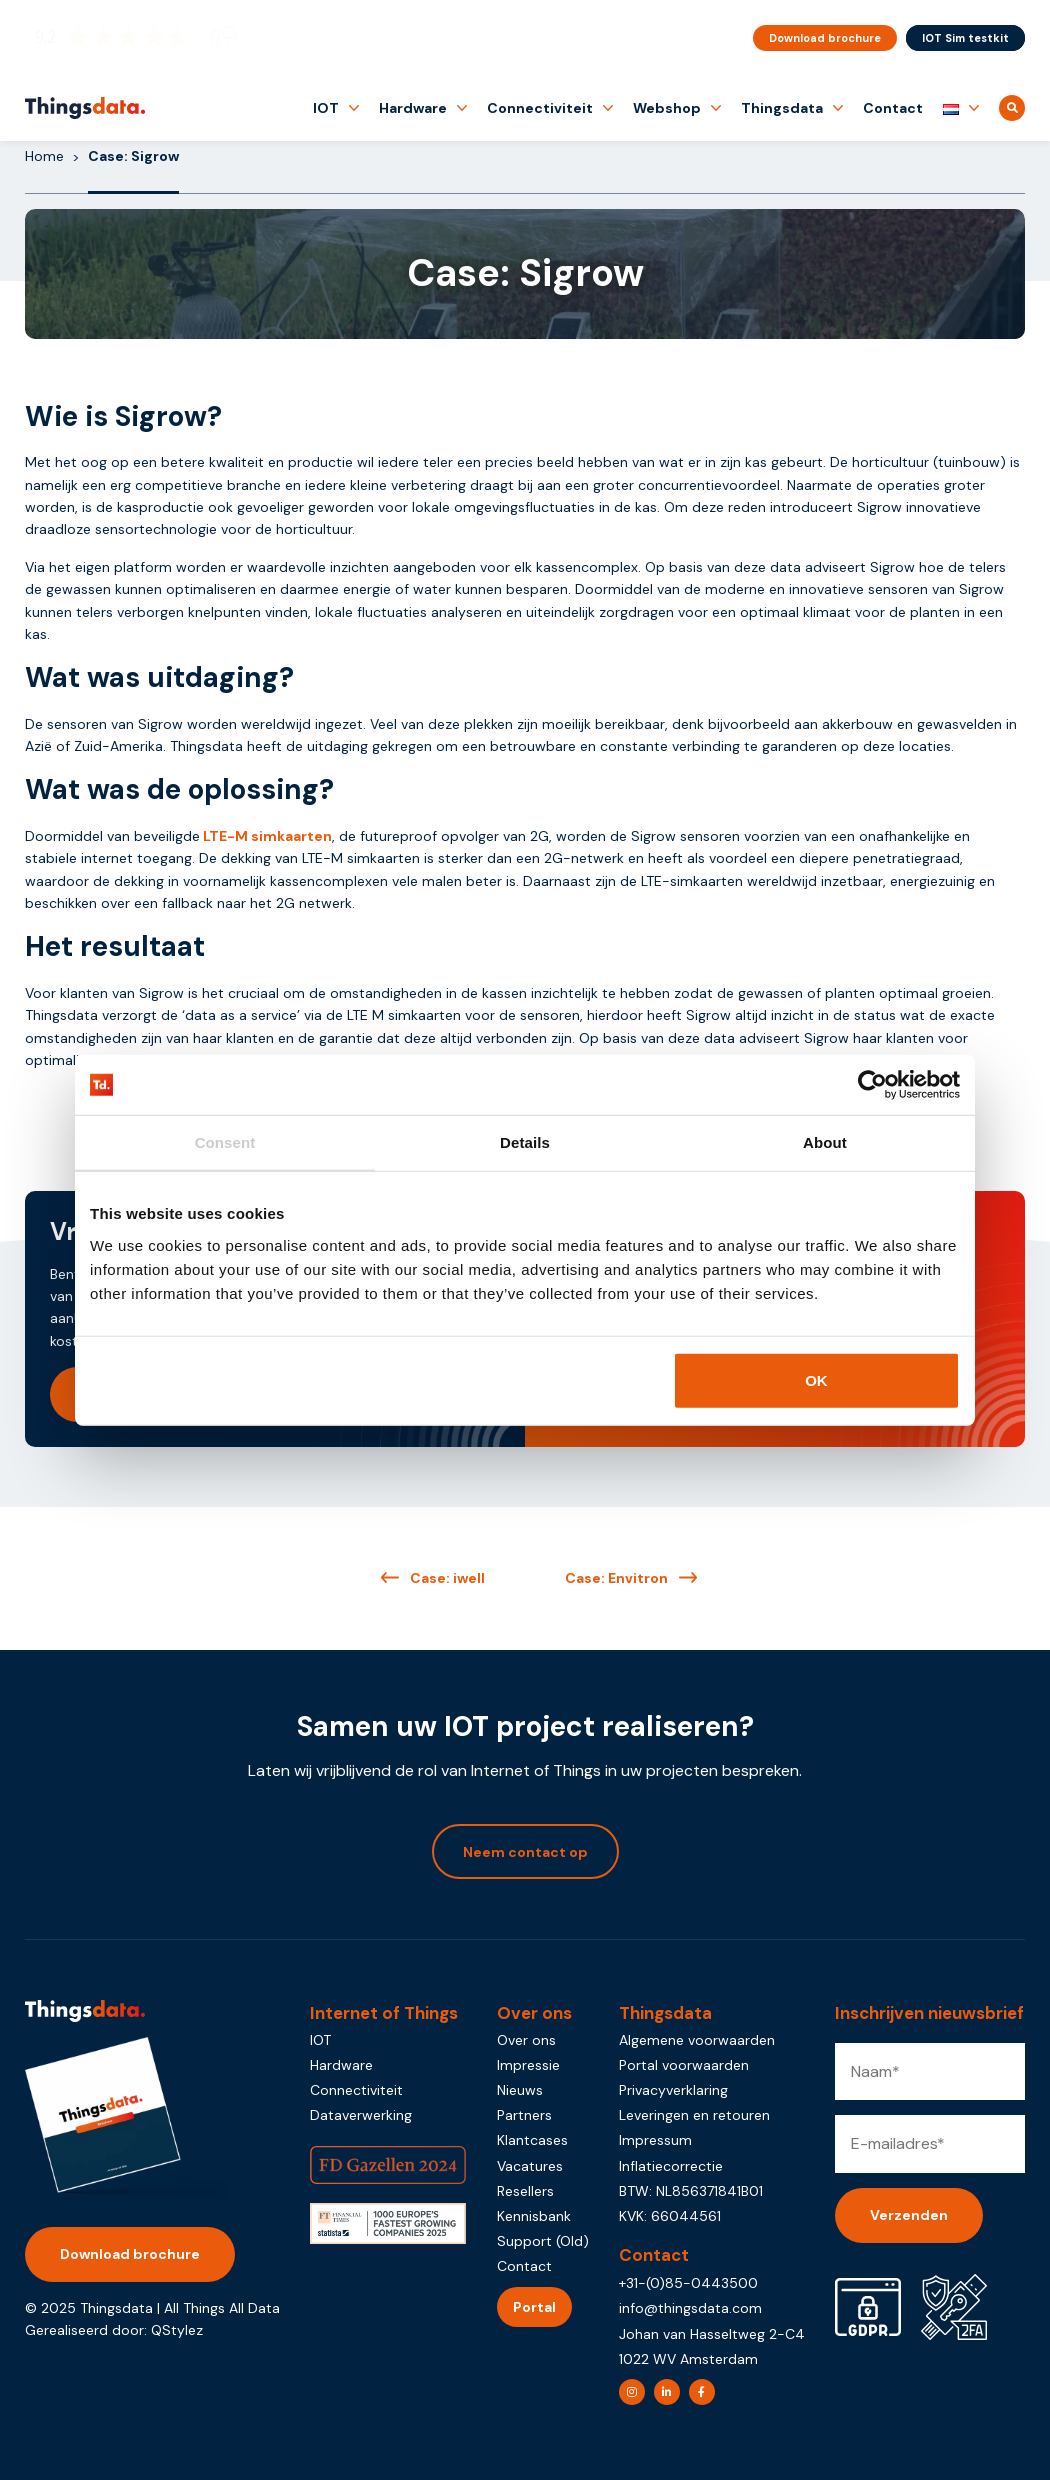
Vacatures (530, 2166)
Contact (893, 108)
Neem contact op (525, 1852)
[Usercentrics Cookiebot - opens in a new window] (872, 1085)
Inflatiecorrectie (671, 2166)
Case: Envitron (616, 1578)
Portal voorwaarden (684, 2065)
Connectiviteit (540, 108)
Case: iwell (447, 1578)
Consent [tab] (225, 1142)
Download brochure (825, 38)
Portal (534, 2307)
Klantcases (532, 2140)
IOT (326, 108)
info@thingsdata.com (690, 2308)
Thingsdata (782, 108)
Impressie (528, 2065)
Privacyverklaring (673, 2090)
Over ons (526, 2040)
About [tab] (825, 1142)
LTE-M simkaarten (267, 836)
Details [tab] (525, 1142)
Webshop (667, 108)
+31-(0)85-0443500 (688, 2283)
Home (44, 156)
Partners (524, 2115)
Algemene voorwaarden (697, 2040)
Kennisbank (534, 2216)
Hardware (413, 108)
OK (816, 1379)
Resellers (525, 2191)
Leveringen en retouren (694, 2115)
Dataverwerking (361, 2115)
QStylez (177, 2330)
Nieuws (520, 2090)
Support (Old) (543, 2241)
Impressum (655, 2140)
